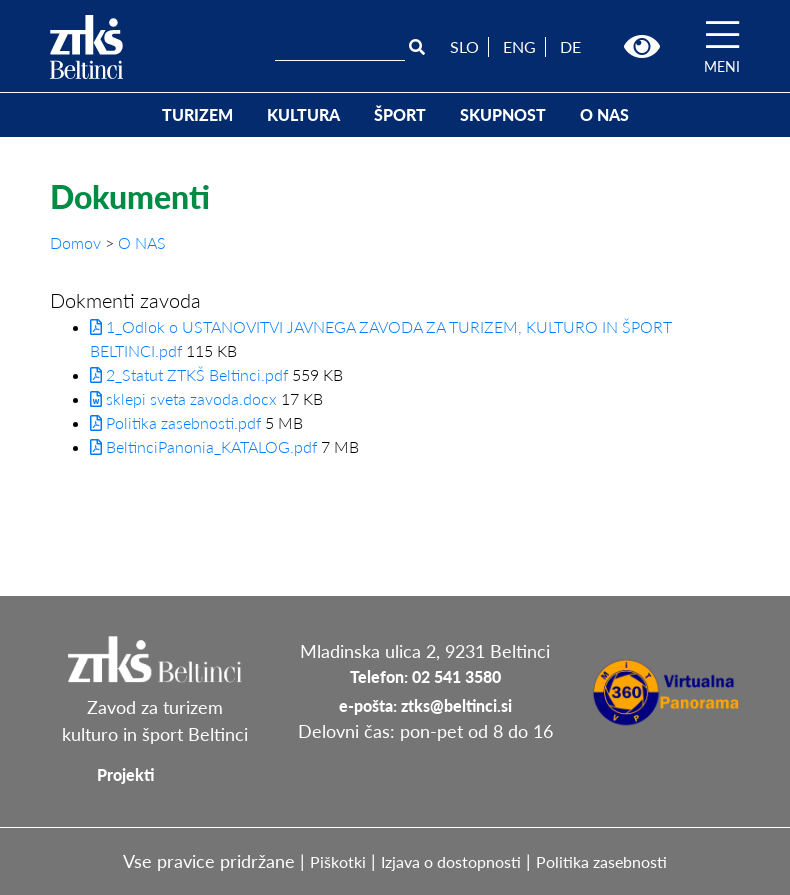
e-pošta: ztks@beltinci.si (425, 705)
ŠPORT (400, 114)
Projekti (125, 774)
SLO (464, 46)
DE (570, 46)
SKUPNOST (503, 114)
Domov (77, 242)
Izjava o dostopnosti (451, 861)
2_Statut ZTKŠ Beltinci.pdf (189, 374)
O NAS (604, 114)
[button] (642, 47)
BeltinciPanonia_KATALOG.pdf (203, 446)
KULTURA (303, 114)
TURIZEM (197, 114)
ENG (519, 46)
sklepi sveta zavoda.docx (183, 398)
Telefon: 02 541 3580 (425, 676)
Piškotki (338, 861)
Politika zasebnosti (601, 861)
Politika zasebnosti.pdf (175, 422)
